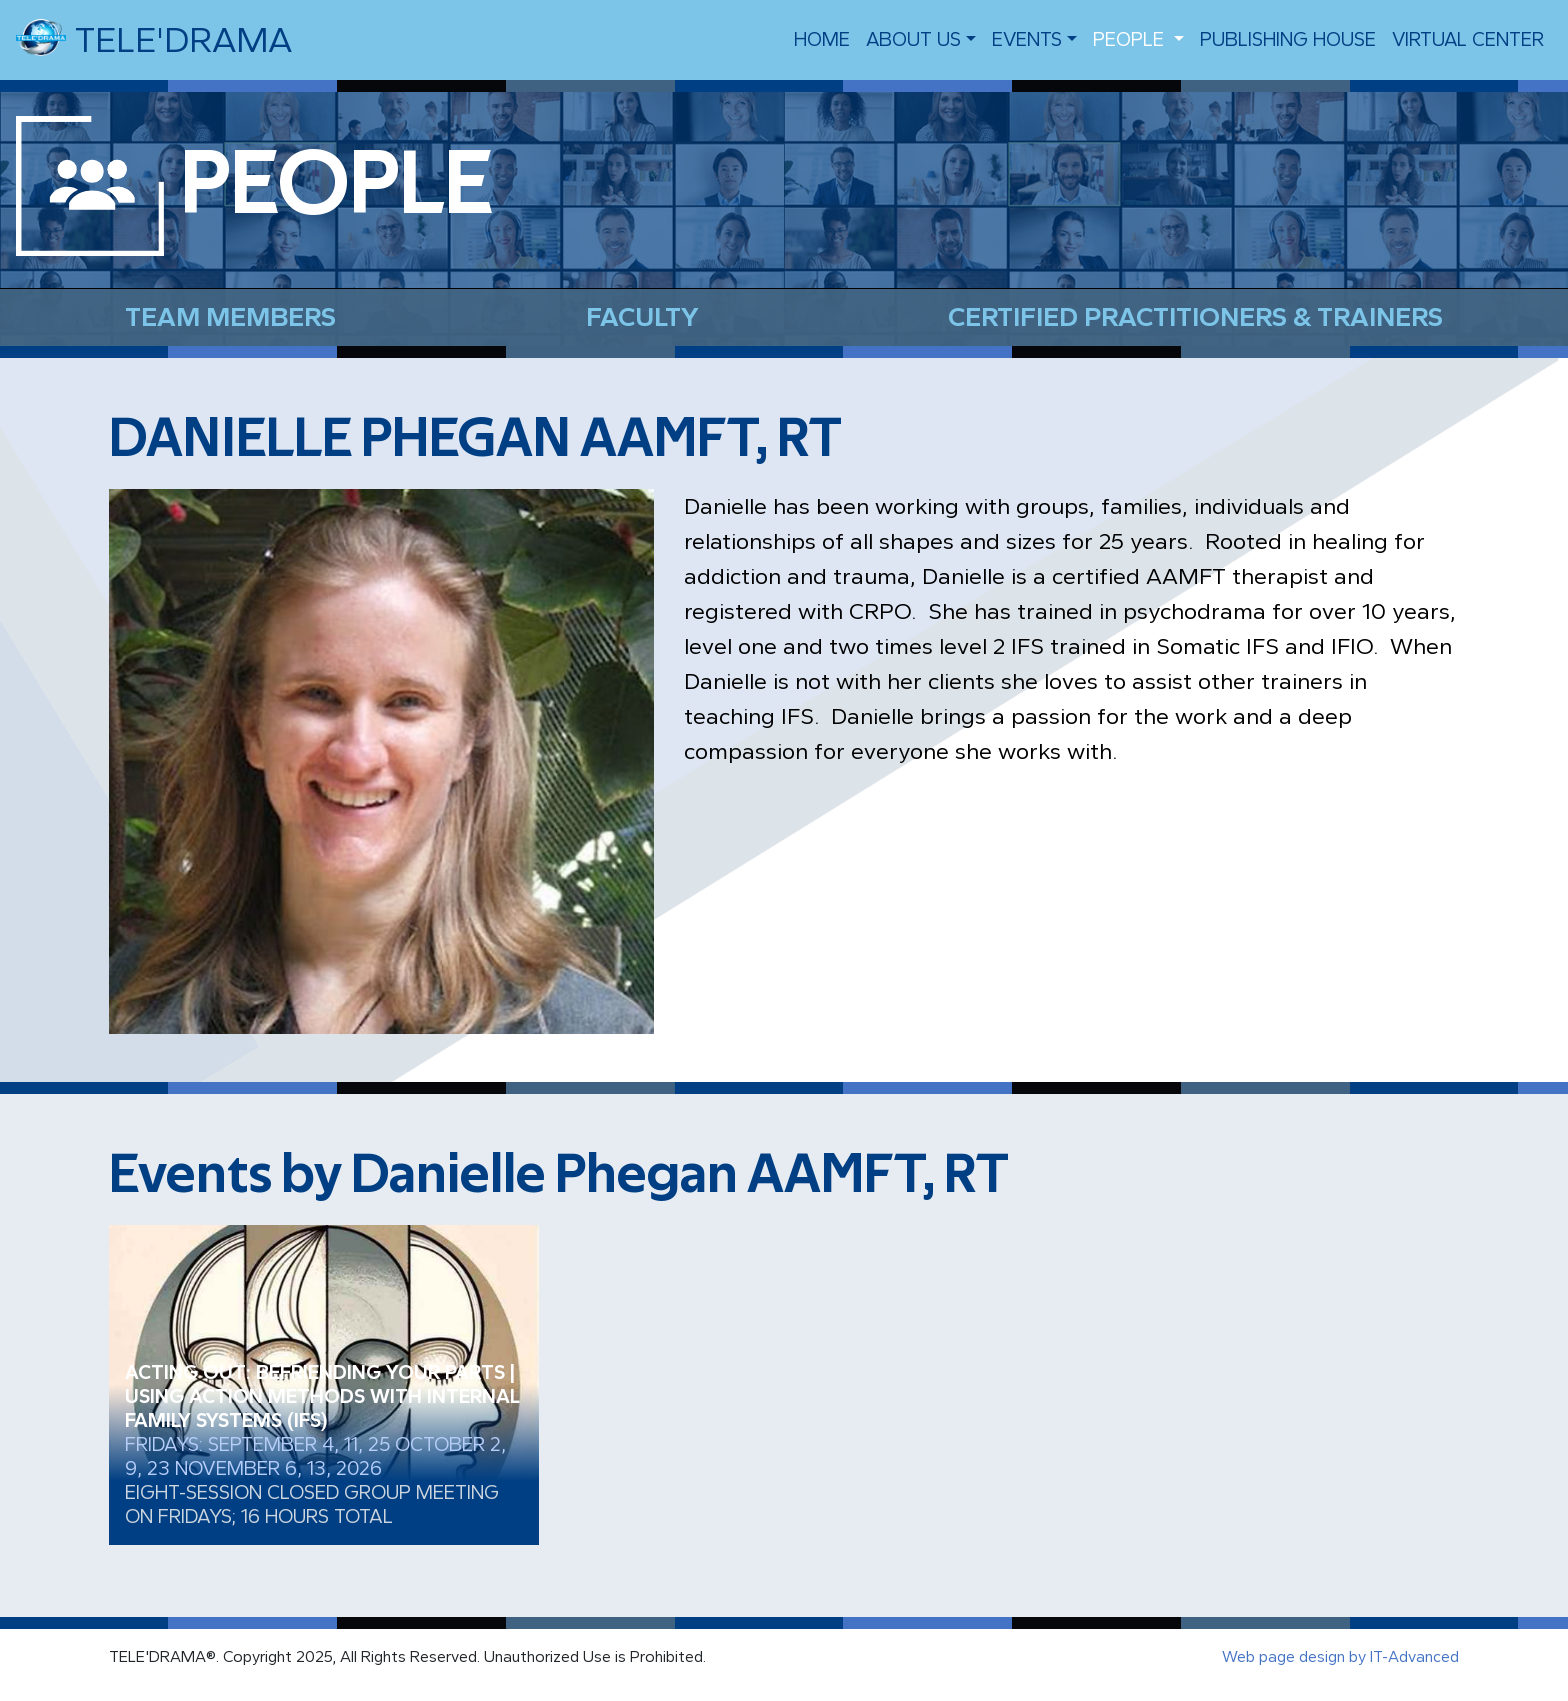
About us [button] (913, 39)
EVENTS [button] (1027, 39)
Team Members (230, 317)
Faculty (642, 317)
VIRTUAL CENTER (1468, 39)
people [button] (1131, 39)
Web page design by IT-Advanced (1340, 1656)
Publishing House (1288, 39)
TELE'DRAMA (154, 38)
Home (822, 39)
